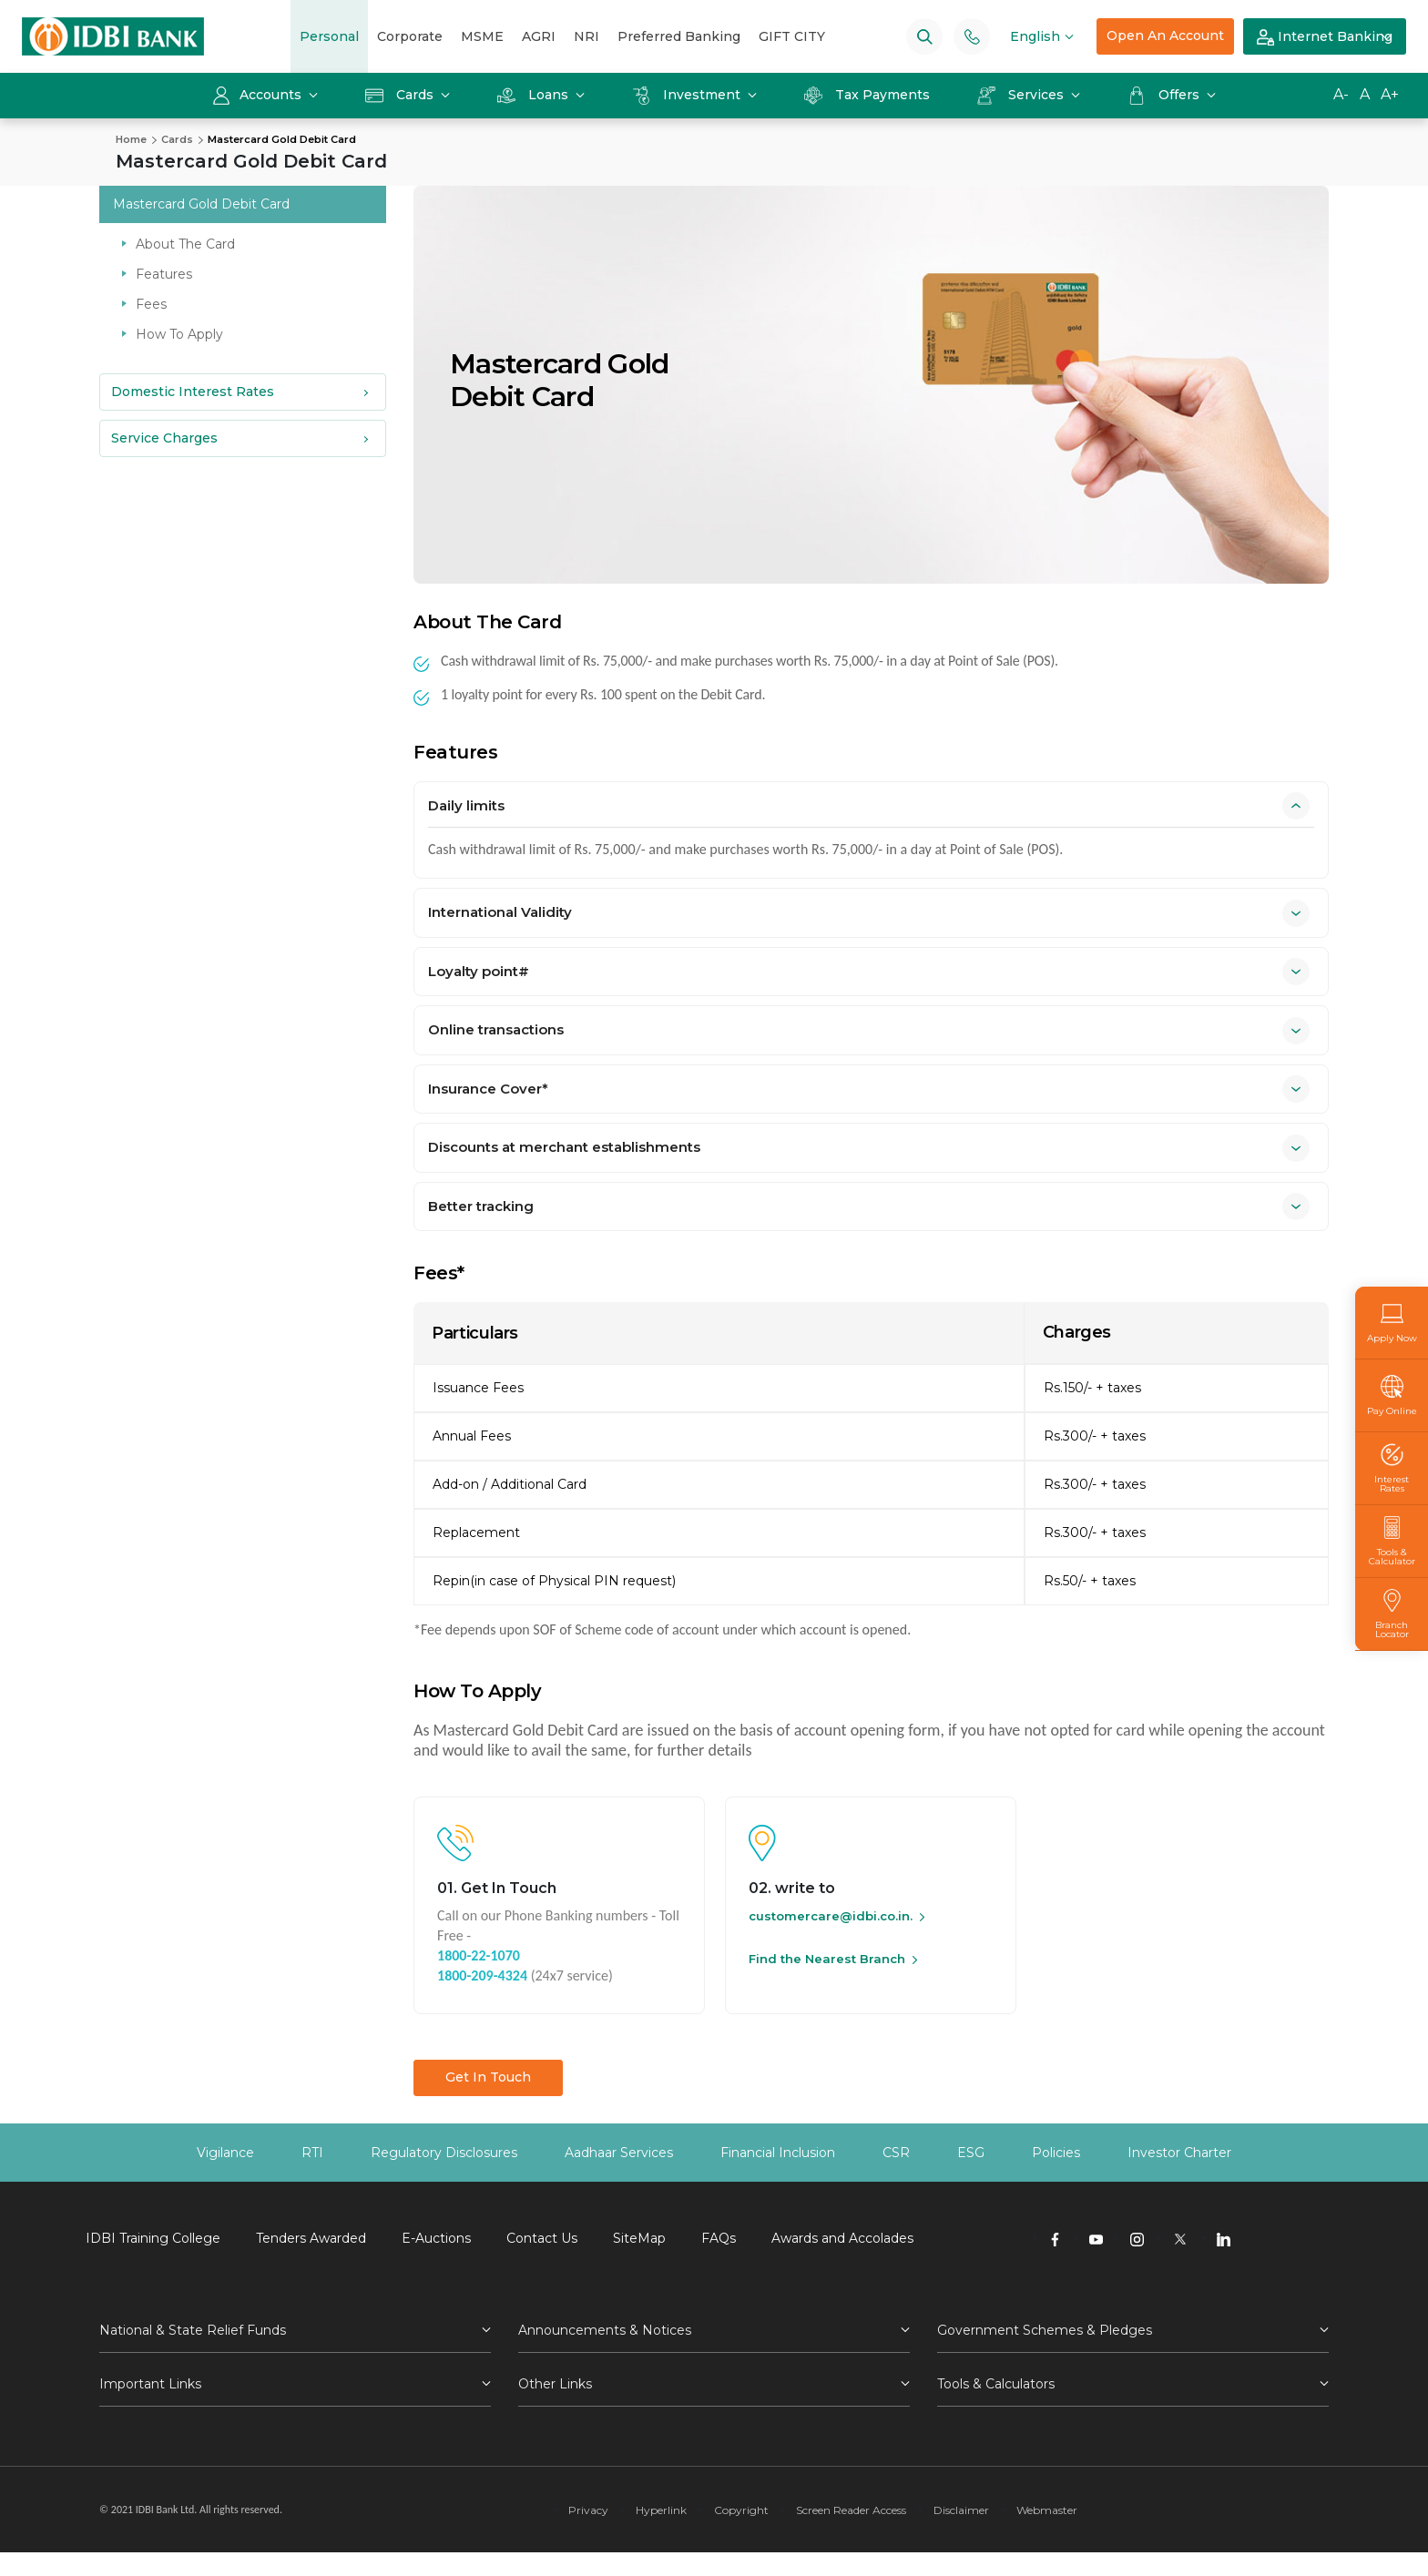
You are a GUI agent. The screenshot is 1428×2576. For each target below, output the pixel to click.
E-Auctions (436, 2238)
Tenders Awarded (311, 2238)
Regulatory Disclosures (444, 2152)
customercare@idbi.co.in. (831, 1916)
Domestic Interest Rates (192, 391)
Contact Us (541, 2238)
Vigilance (225, 2152)
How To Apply (179, 334)
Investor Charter (1179, 2152)
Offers (1165, 95)
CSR (896, 2152)
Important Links (150, 2384)
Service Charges (164, 438)
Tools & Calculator (1391, 1541)
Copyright (741, 2510)
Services (1022, 95)
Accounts (258, 95)
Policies (1056, 2152)
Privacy (588, 2510)
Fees (151, 304)
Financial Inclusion (777, 2152)
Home (131, 139)
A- (1341, 94)
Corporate (410, 36)
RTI (312, 2152)
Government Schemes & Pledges (1044, 2330)
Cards (401, 95)
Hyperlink (661, 2510)
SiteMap (639, 2238)
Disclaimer (961, 2510)
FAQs (718, 2238)
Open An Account (1165, 35)
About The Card (185, 244)
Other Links (555, 2384)
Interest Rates (1391, 1468)
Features (164, 274)
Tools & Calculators (996, 2384)
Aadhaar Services (619, 2152)
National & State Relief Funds (192, 2330)
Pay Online (1392, 1395)
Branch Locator (1391, 1614)
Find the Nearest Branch (827, 1958)
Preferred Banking (678, 36)
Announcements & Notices (604, 2330)
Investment (688, 95)
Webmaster (1046, 2510)
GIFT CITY (792, 36)
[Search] (925, 36)
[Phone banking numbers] (972, 36)
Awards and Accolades (842, 2238)
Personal (329, 36)
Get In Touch (488, 2077)
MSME (482, 36)
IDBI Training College (153, 2238)
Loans (534, 95)
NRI (586, 36)
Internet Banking (1324, 37)
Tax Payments (867, 95)
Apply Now (1392, 1322)
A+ (1390, 94)
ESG (970, 2152)
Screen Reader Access (851, 2510)
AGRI (539, 36)
